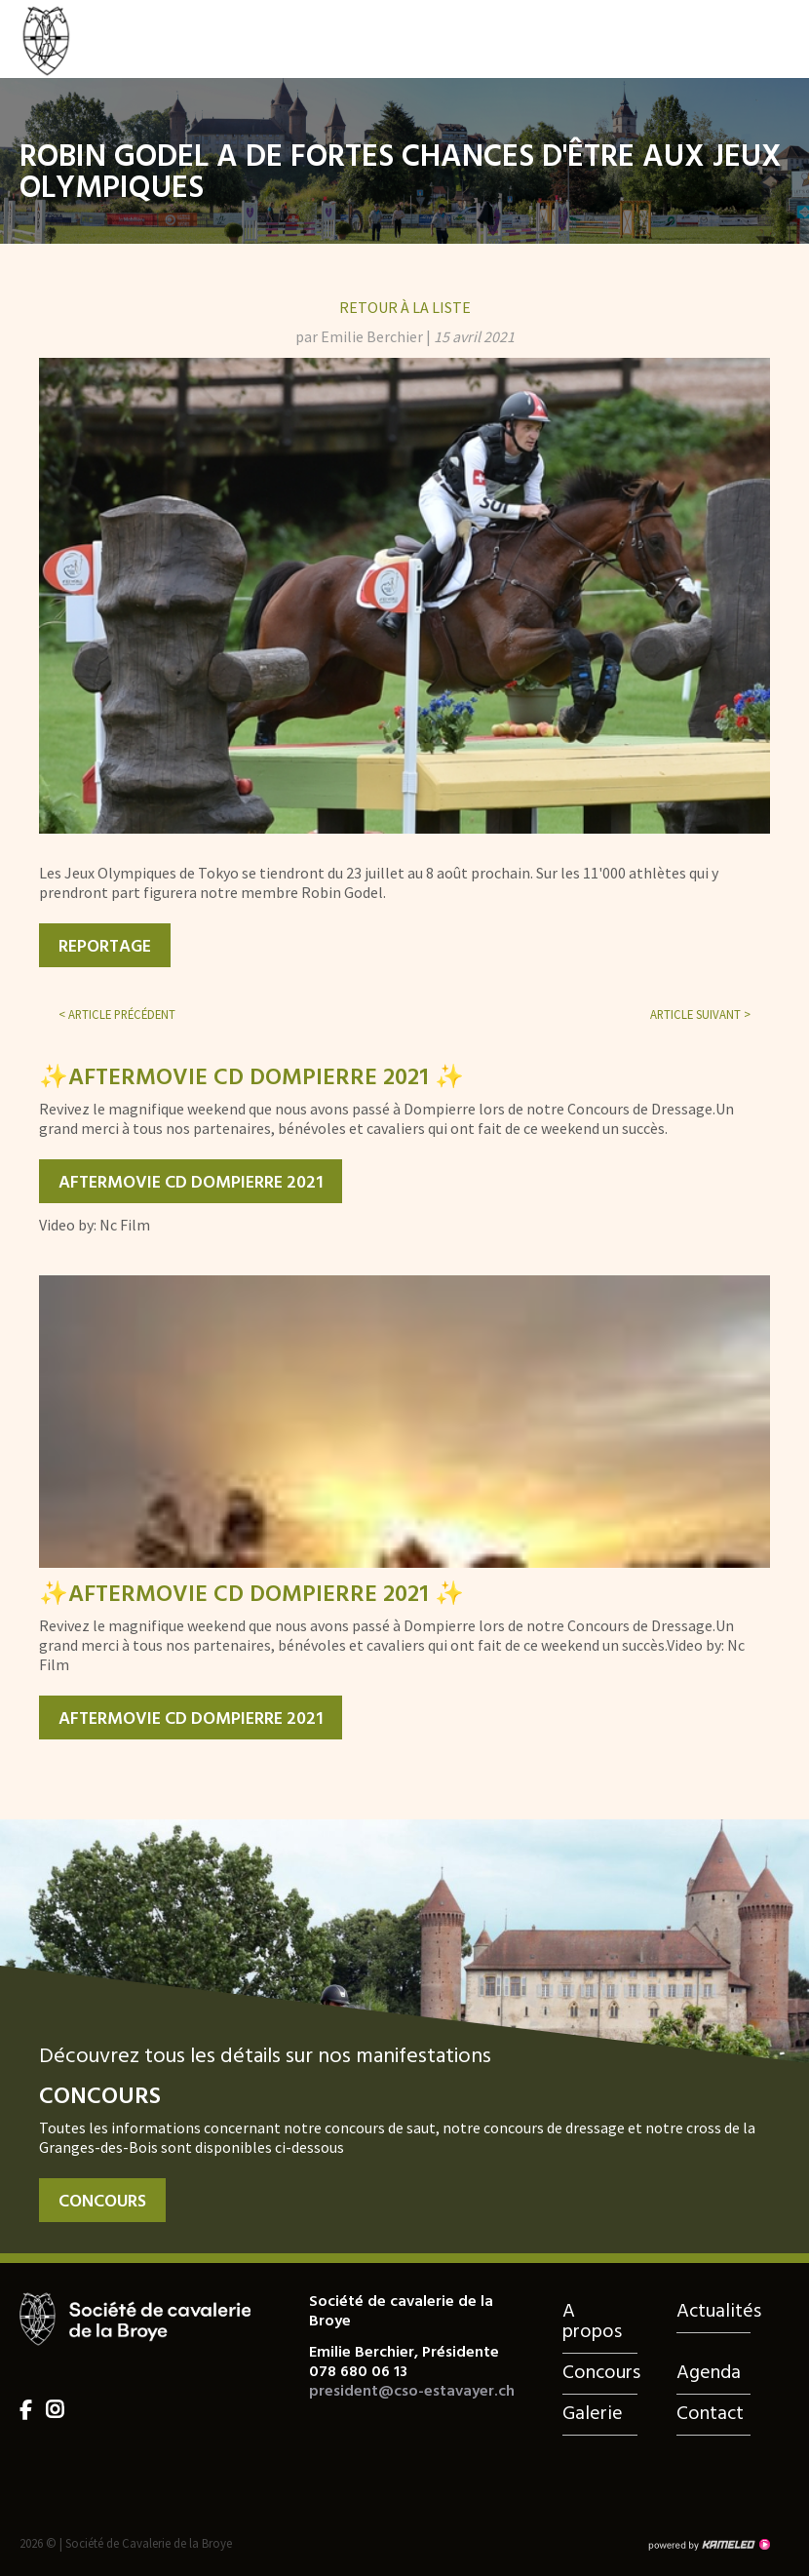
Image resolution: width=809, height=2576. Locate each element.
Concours (102, 2202)
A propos (592, 2322)
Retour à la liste (405, 307)
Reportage (104, 947)
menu (775, 39)
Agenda (708, 2373)
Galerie (592, 2414)
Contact (710, 2414)
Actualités (713, 2311)
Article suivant (700, 1014)
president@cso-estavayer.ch (412, 2391)
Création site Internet (708, 2545)
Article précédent (116, 1014)
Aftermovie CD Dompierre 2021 (190, 1183)
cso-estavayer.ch (87, 39)
